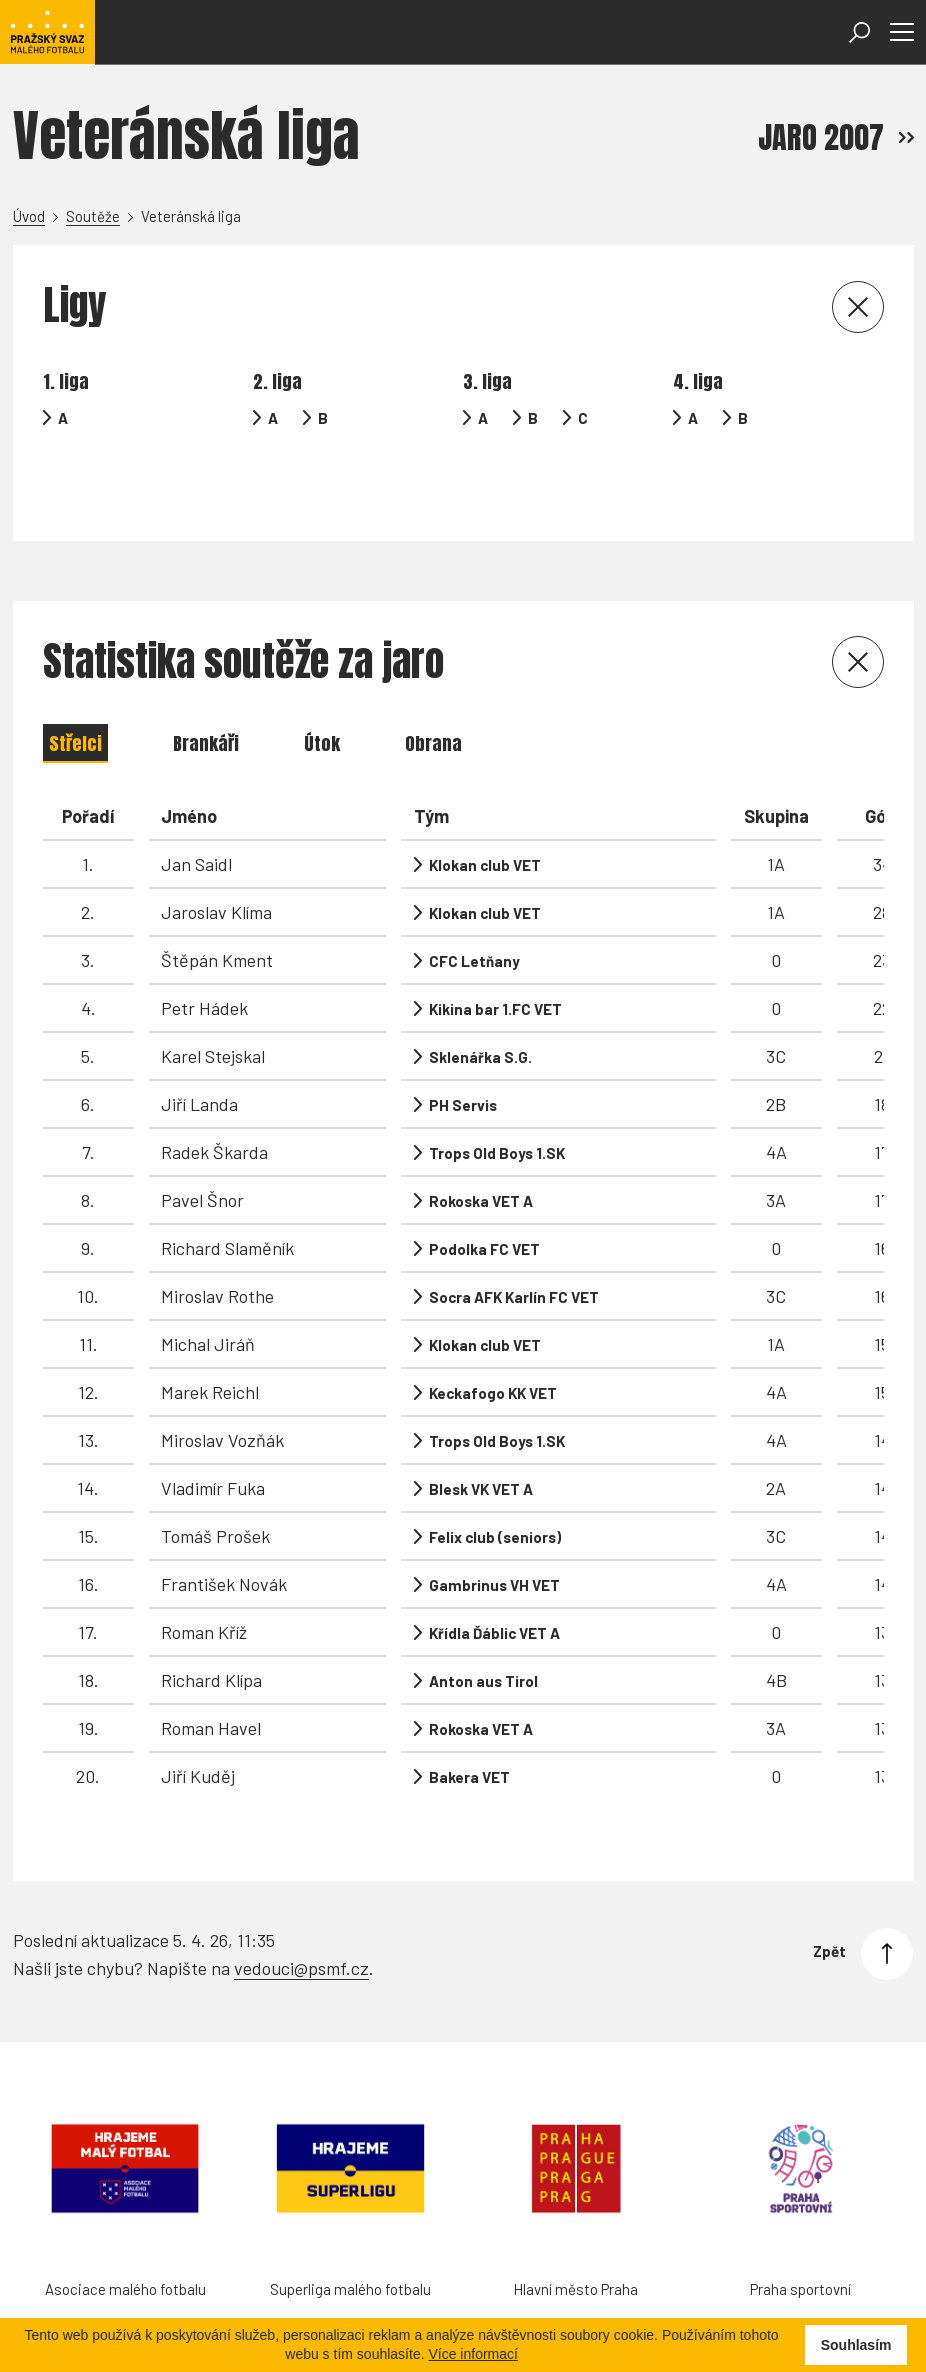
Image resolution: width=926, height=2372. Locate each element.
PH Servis (463, 1055)
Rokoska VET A (481, 1151)
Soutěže (93, 216)
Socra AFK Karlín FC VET (514, 1247)
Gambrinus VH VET (494, 1535)
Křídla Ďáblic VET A (494, 1583)
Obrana (433, 693)
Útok (322, 693)
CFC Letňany (474, 911)
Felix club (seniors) (495, 1487)
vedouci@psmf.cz (301, 1898)
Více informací (472, 2354)
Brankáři (206, 693)
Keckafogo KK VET (493, 1343)
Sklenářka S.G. (480, 1007)
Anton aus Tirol (483, 1631)
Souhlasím (856, 2345)
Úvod (29, 216)
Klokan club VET (485, 815)
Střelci (75, 693)
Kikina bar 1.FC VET (495, 959)
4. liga (698, 381)
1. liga (66, 381)
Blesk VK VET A (481, 1439)
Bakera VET (469, 1727)
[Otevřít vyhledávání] (859, 32)
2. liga (277, 381)
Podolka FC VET (484, 1199)
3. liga (487, 381)
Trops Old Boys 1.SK (497, 1103)
